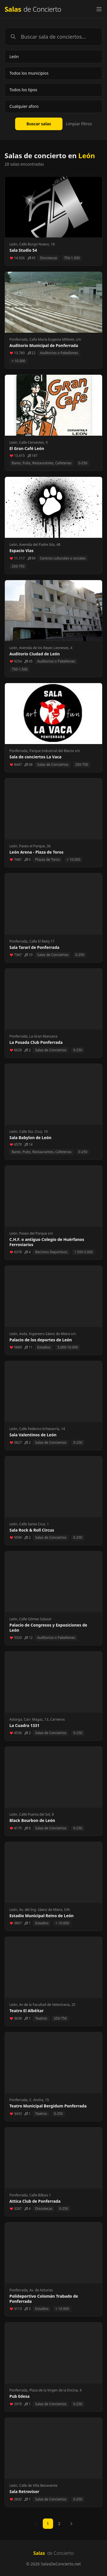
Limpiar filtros (79, 123)
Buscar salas (39, 123)
